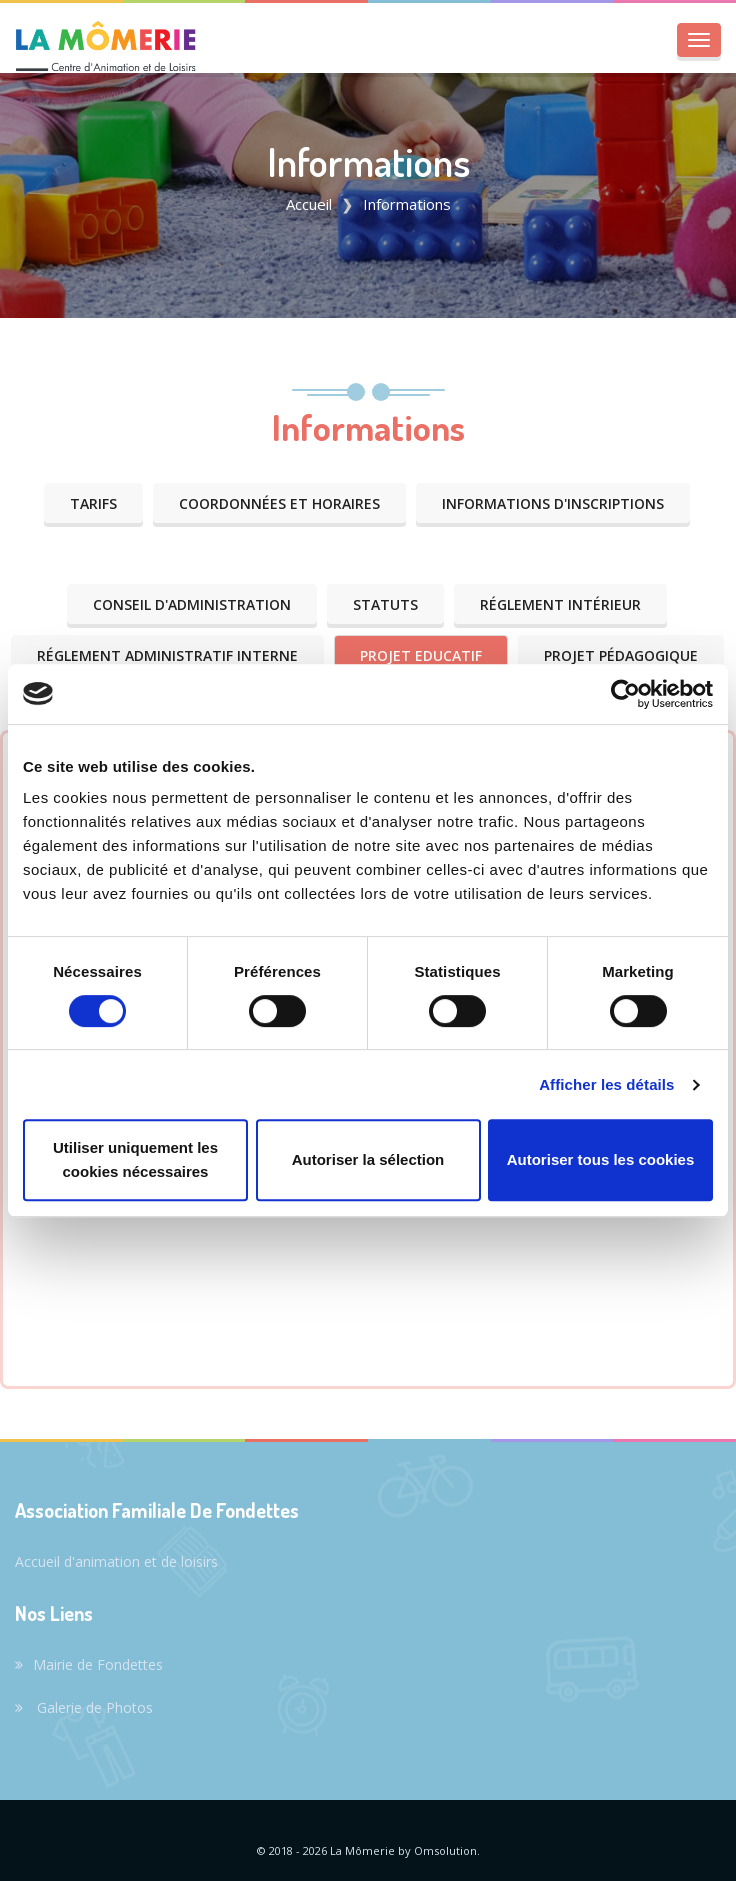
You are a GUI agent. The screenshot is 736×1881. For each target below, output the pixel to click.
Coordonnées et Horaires (279, 503)
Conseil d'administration (192, 604)
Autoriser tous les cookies (601, 1159)
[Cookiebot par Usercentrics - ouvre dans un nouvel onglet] (625, 694)
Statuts (385, 604)
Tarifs (93, 503)
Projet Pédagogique (621, 655)
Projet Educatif (421, 655)
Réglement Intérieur (560, 604)
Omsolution (445, 1850)
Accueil (309, 204)
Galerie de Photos (84, 1707)
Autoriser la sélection (368, 1159)
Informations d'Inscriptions (553, 503)
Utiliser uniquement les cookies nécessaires (135, 1159)
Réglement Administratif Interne (167, 655)
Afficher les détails (606, 1084)
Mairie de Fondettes (89, 1664)
